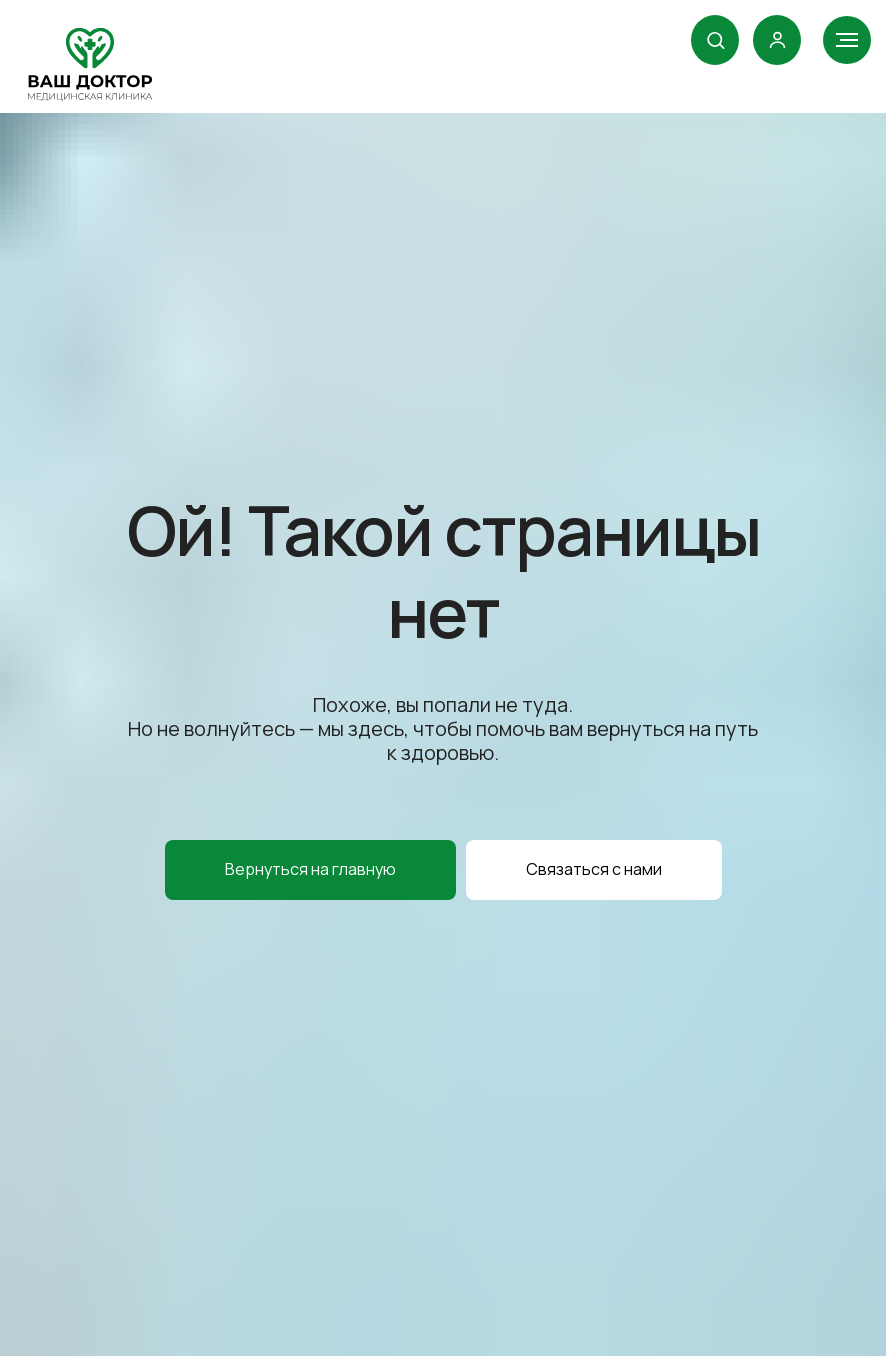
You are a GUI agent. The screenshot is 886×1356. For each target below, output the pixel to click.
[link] (777, 39)
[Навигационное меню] (847, 40)
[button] (715, 39)
